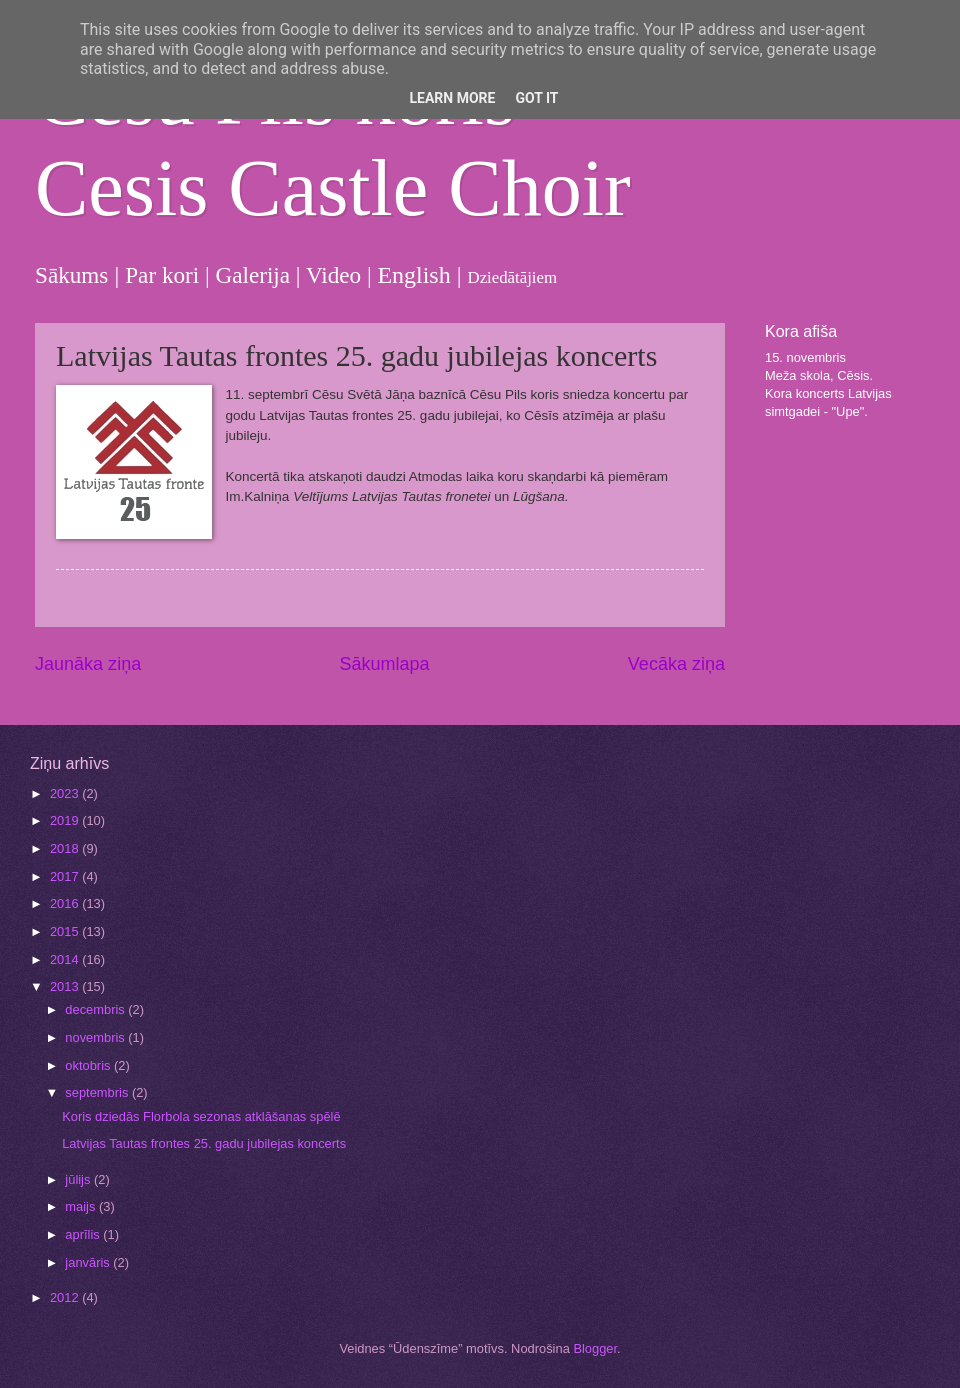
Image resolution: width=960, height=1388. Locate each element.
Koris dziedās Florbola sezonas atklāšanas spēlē (201, 1116)
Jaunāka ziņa (88, 664)
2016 (66, 903)
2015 (66, 931)
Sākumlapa (384, 664)
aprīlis (84, 1234)
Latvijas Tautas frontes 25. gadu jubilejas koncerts (204, 1143)
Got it (536, 98)
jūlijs (79, 1179)
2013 (66, 986)
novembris (96, 1037)
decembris (96, 1009)
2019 (66, 820)
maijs (82, 1206)
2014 (66, 959)
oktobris (89, 1065)
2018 (66, 848)
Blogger (595, 1348)
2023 (66, 793)
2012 (66, 1297)
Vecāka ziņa (676, 664)
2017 (66, 876)
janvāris (89, 1262)
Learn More (452, 98)
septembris (98, 1092)
